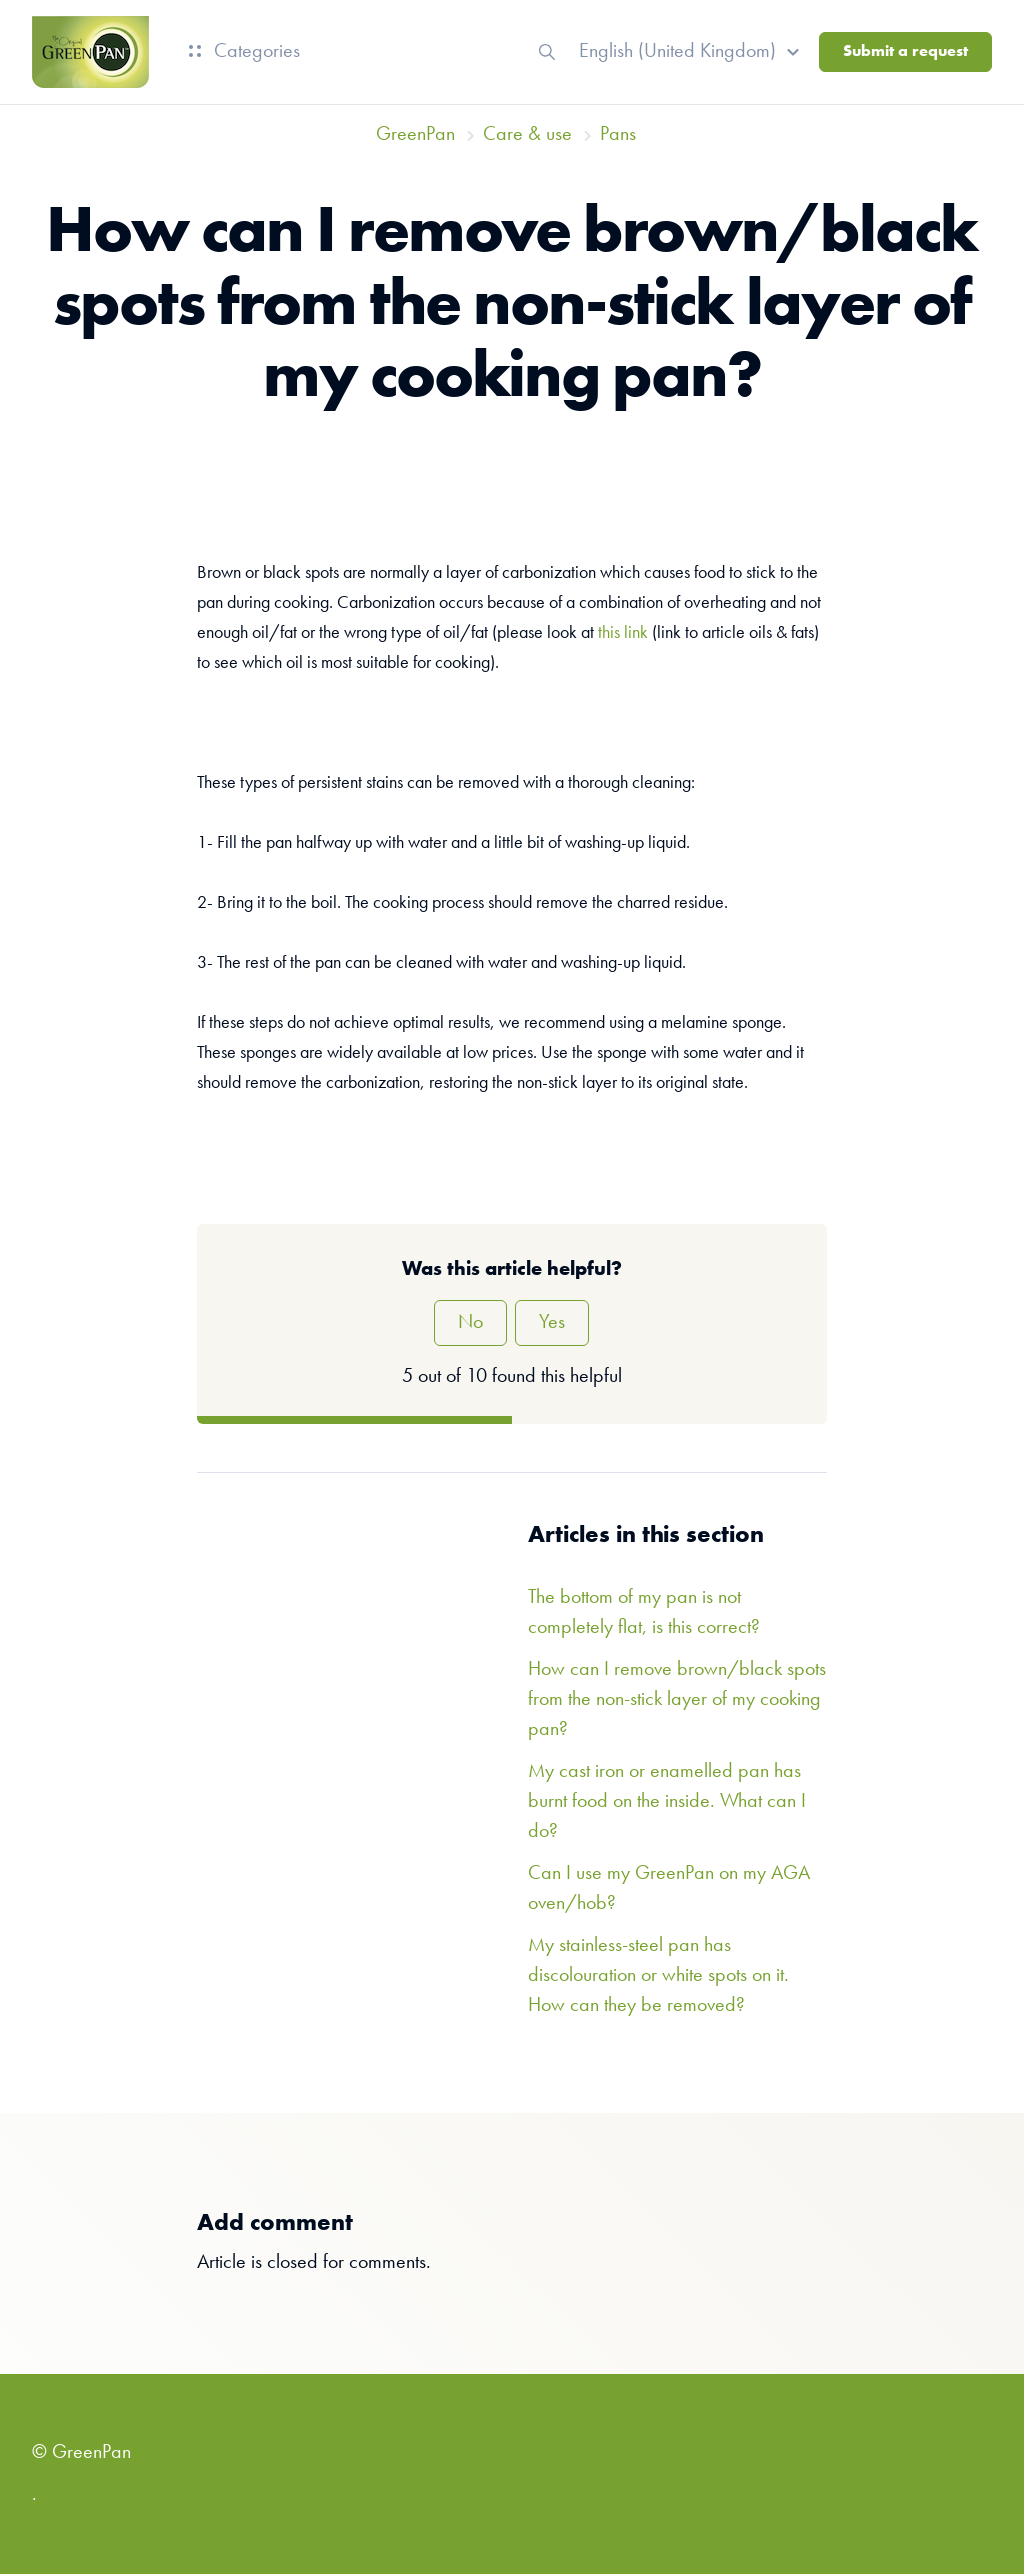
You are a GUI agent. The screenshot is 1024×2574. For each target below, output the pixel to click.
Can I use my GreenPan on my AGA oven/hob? (669, 1889)
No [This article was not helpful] (470, 1323)
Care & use (527, 135)
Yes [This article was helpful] (552, 1323)
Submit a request (905, 52)
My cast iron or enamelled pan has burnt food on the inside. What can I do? (667, 1802)
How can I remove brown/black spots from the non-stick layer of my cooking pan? (677, 1700)
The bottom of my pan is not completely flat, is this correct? (644, 1613)
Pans (618, 135)
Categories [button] (244, 52)
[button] (692, 52)
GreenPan (415, 135)
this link (623, 633)
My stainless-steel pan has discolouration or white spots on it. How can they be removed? (658, 1976)
